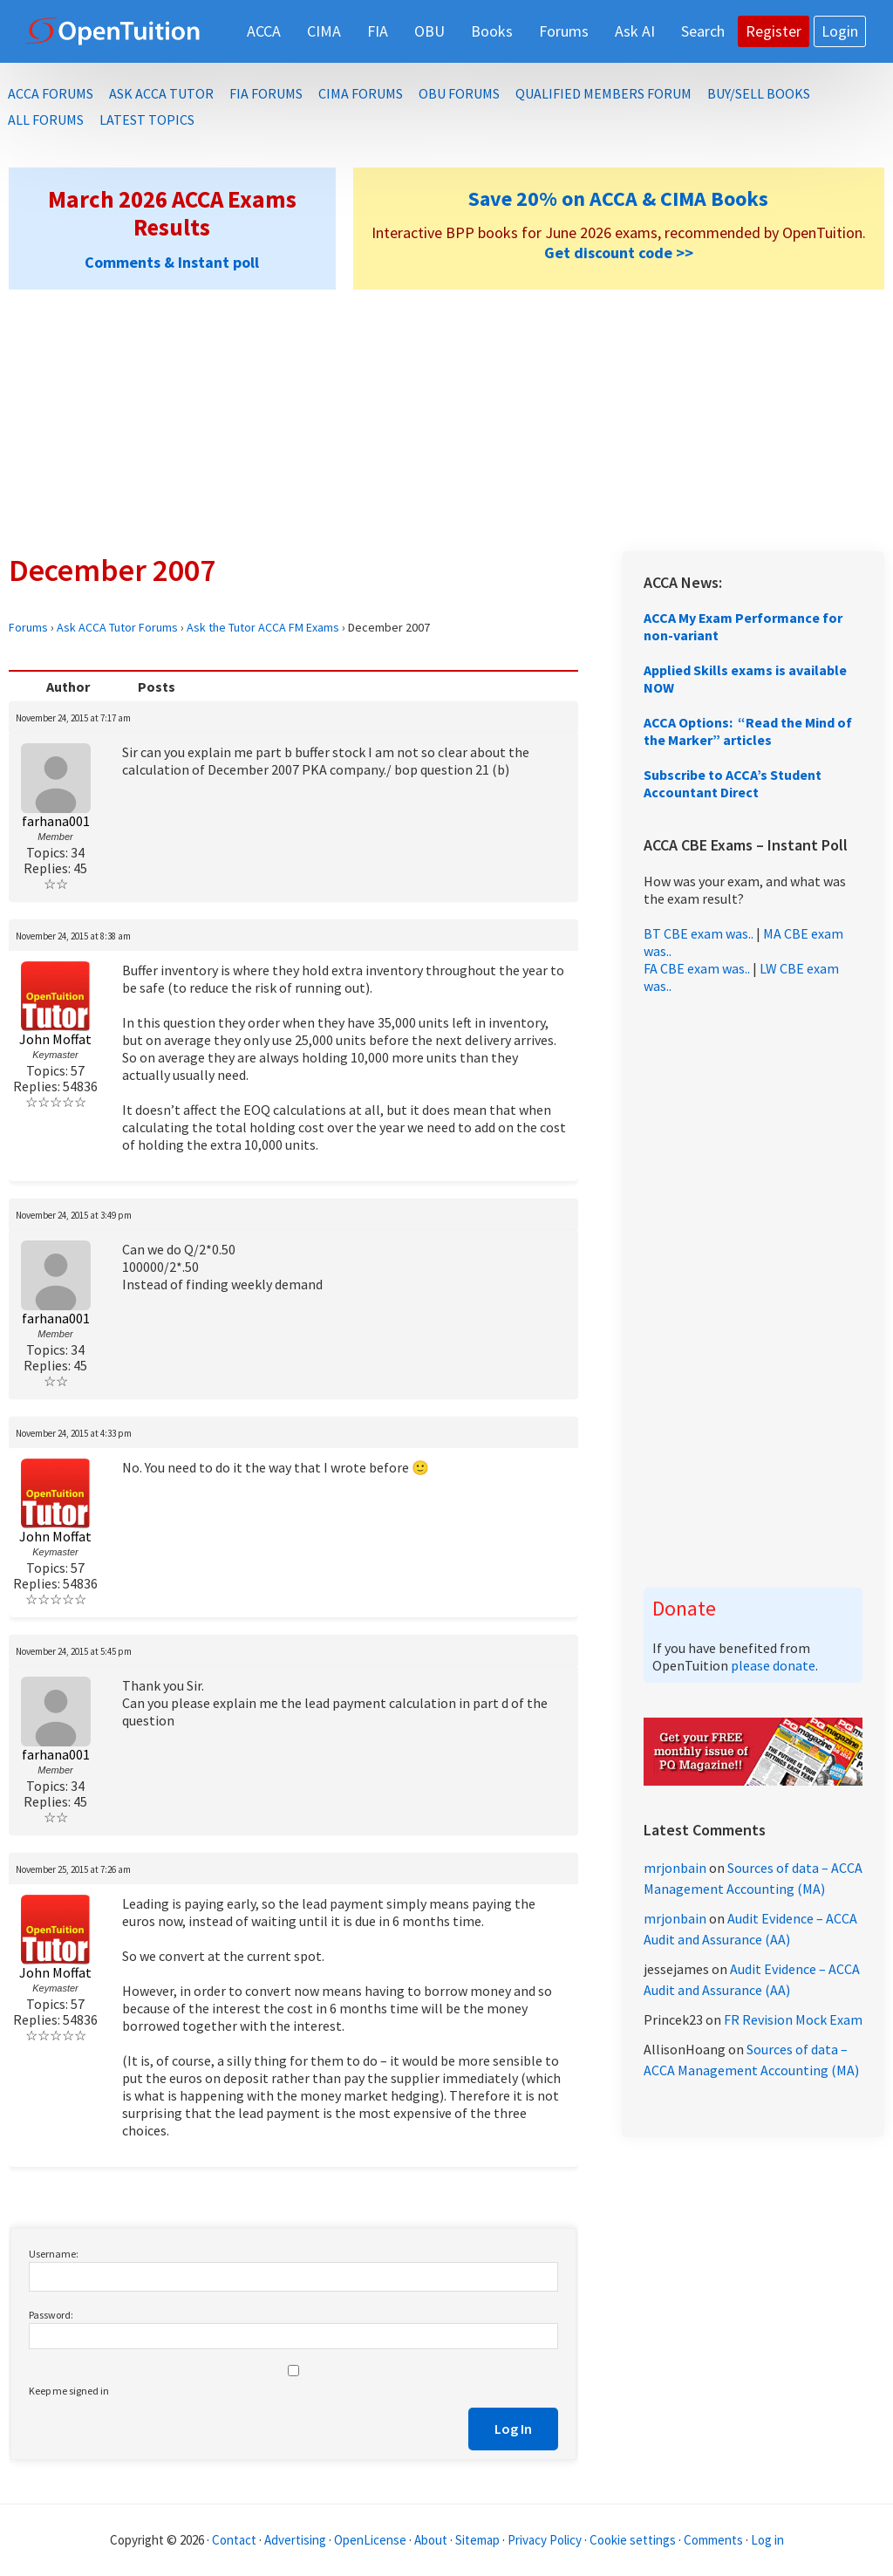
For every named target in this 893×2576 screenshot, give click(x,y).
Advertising (295, 2540)
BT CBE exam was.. (698, 933)
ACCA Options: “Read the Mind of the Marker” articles (748, 731)
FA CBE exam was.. (697, 968)
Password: (51, 2314)
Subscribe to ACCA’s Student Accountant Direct (732, 783)
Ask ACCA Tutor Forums (117, 627)
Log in (767, 2540)
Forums (28, 627)
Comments (715, 2540)
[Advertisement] (446, 420)
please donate (773, 1665)
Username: (53, 2253)
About (430, 2540)
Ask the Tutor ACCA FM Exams (263, 627)
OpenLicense (371, 2540)
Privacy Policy (545, 2540)
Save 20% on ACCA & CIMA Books (618, 198)
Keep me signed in (69, 2390)
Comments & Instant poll (172, 262)
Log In (513, 2428)
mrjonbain (675, 1867)
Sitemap (477, 2540)
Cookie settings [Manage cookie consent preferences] (633, 2540)
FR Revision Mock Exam (793, 2019)
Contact (234, 2540)
